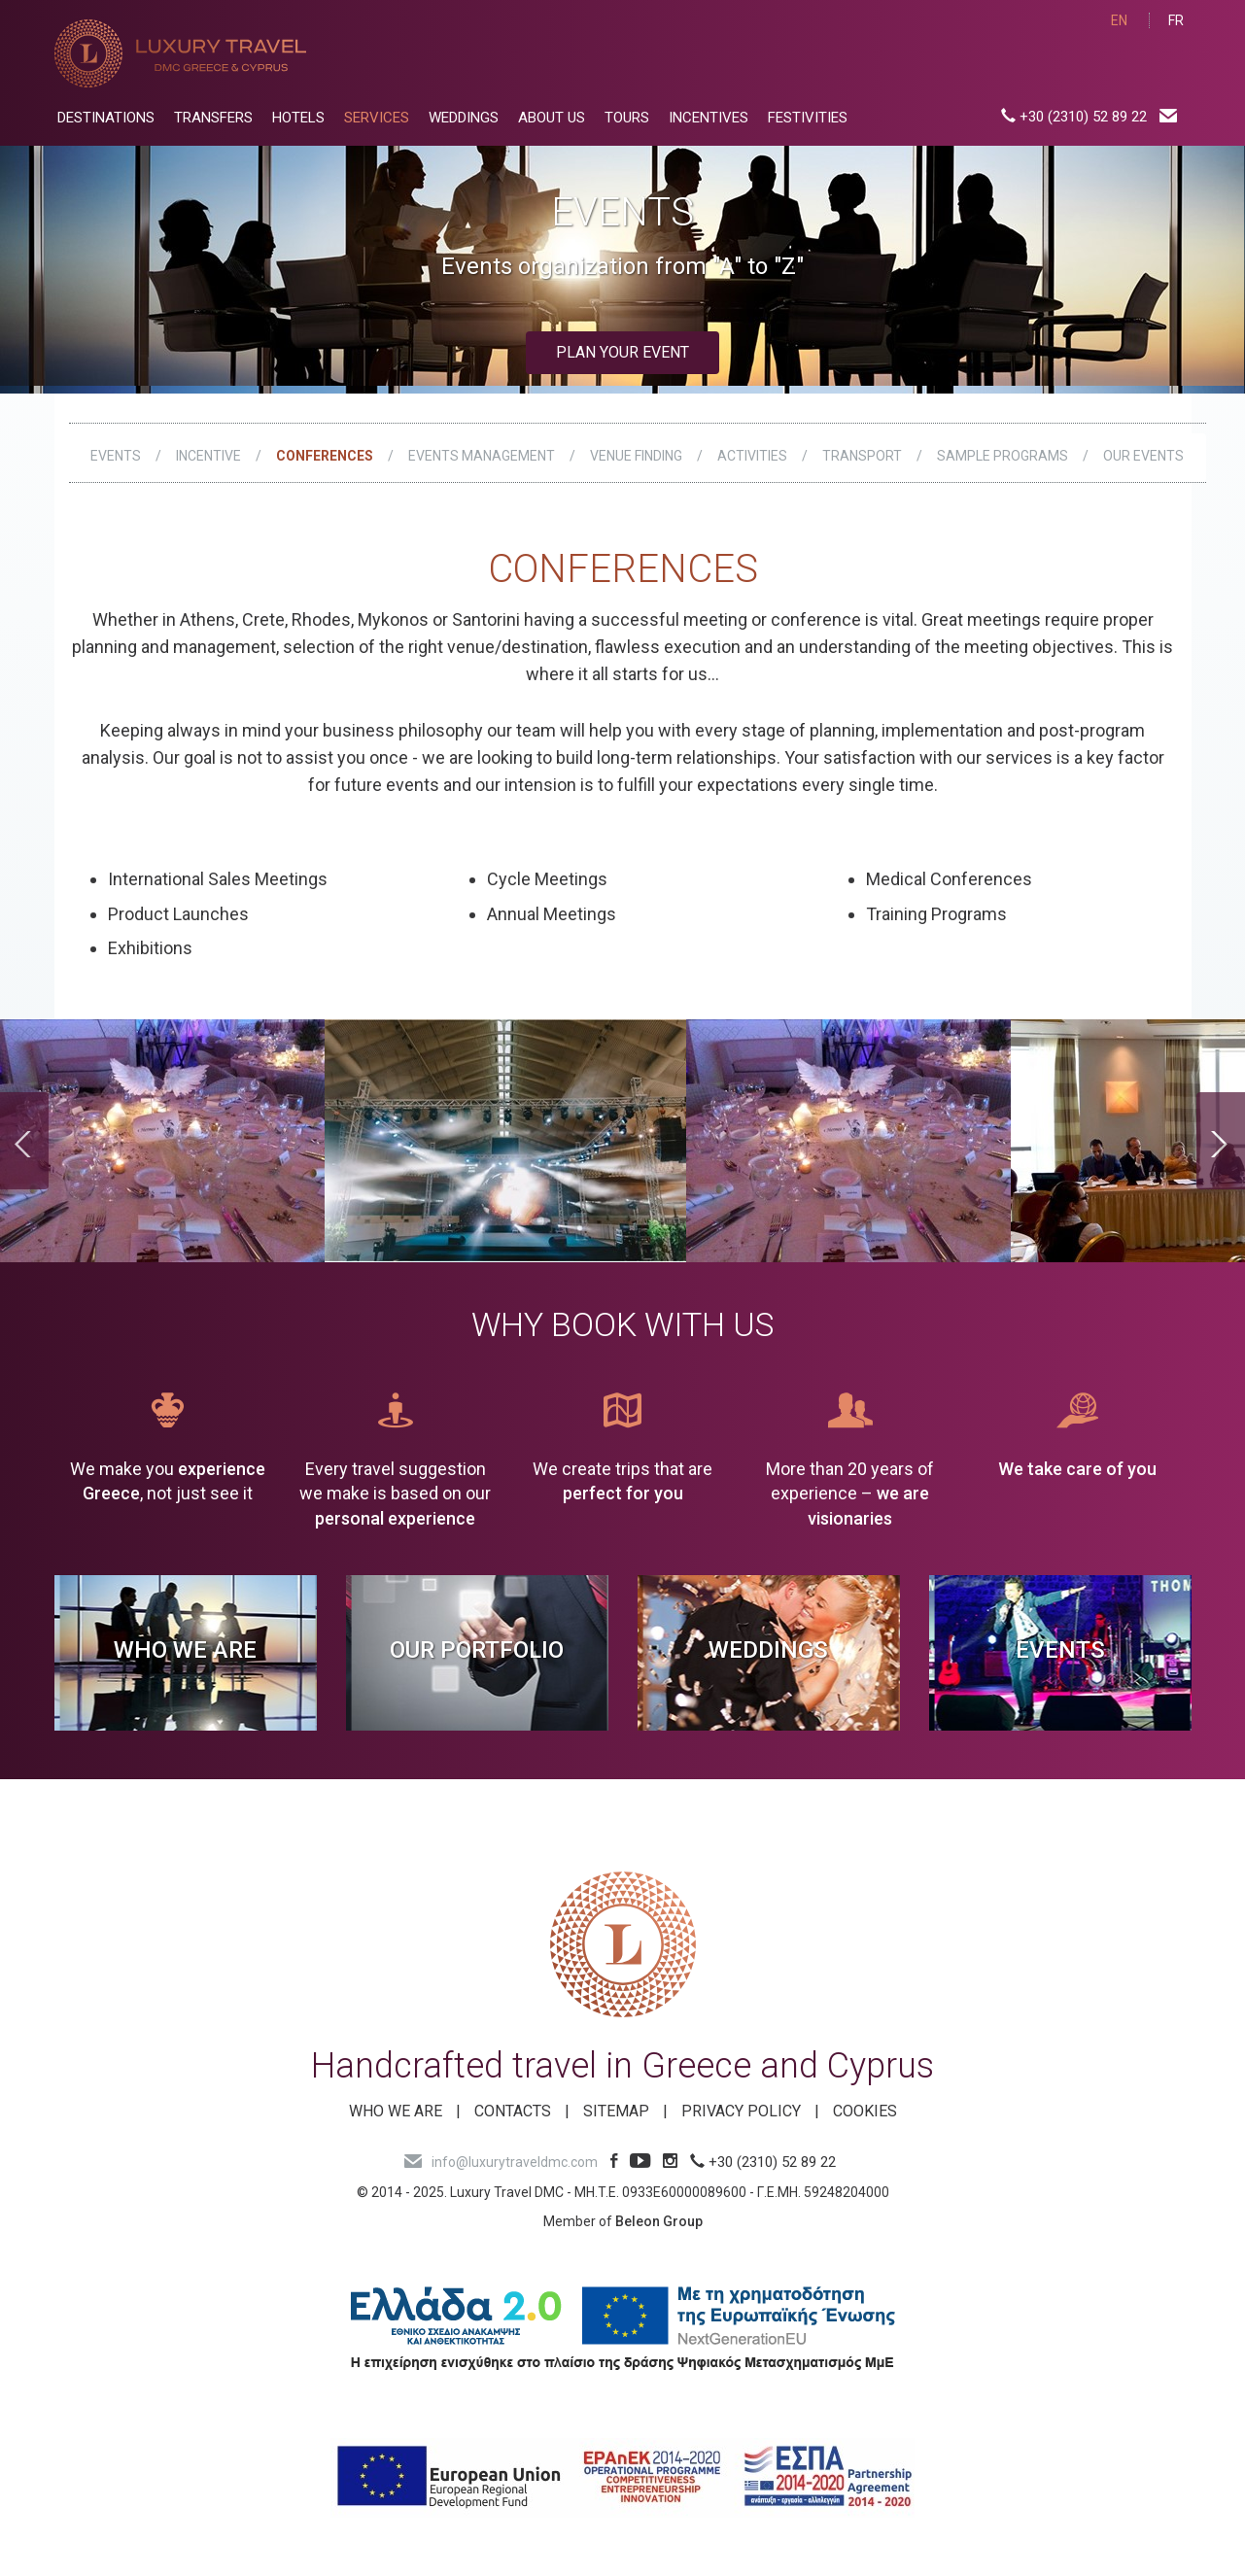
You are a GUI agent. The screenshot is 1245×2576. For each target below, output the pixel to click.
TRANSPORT (862, 456)
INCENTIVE (208, 456)
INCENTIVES (708, 117)
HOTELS (298, 117)
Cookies (865, 2111)
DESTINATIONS (106, 117)
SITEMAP (616, 2111)
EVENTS (115, 456)
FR (1176, 20)
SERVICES (376, 117)
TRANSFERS (213, 117)
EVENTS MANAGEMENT (481, 456)
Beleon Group (659, 2221)
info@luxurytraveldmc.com (501, 2162)
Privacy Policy (741, 2111)
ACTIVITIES (752, 456)
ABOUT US (551, 117)
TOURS (627, 117)
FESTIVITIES (807, 117)
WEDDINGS (464, 117)
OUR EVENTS (1143, 456)
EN (1119, 20)
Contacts (512, 2111)
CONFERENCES (324, 456)
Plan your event (622, 352)
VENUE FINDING (636, 456)
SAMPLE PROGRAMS (1002, 456)
